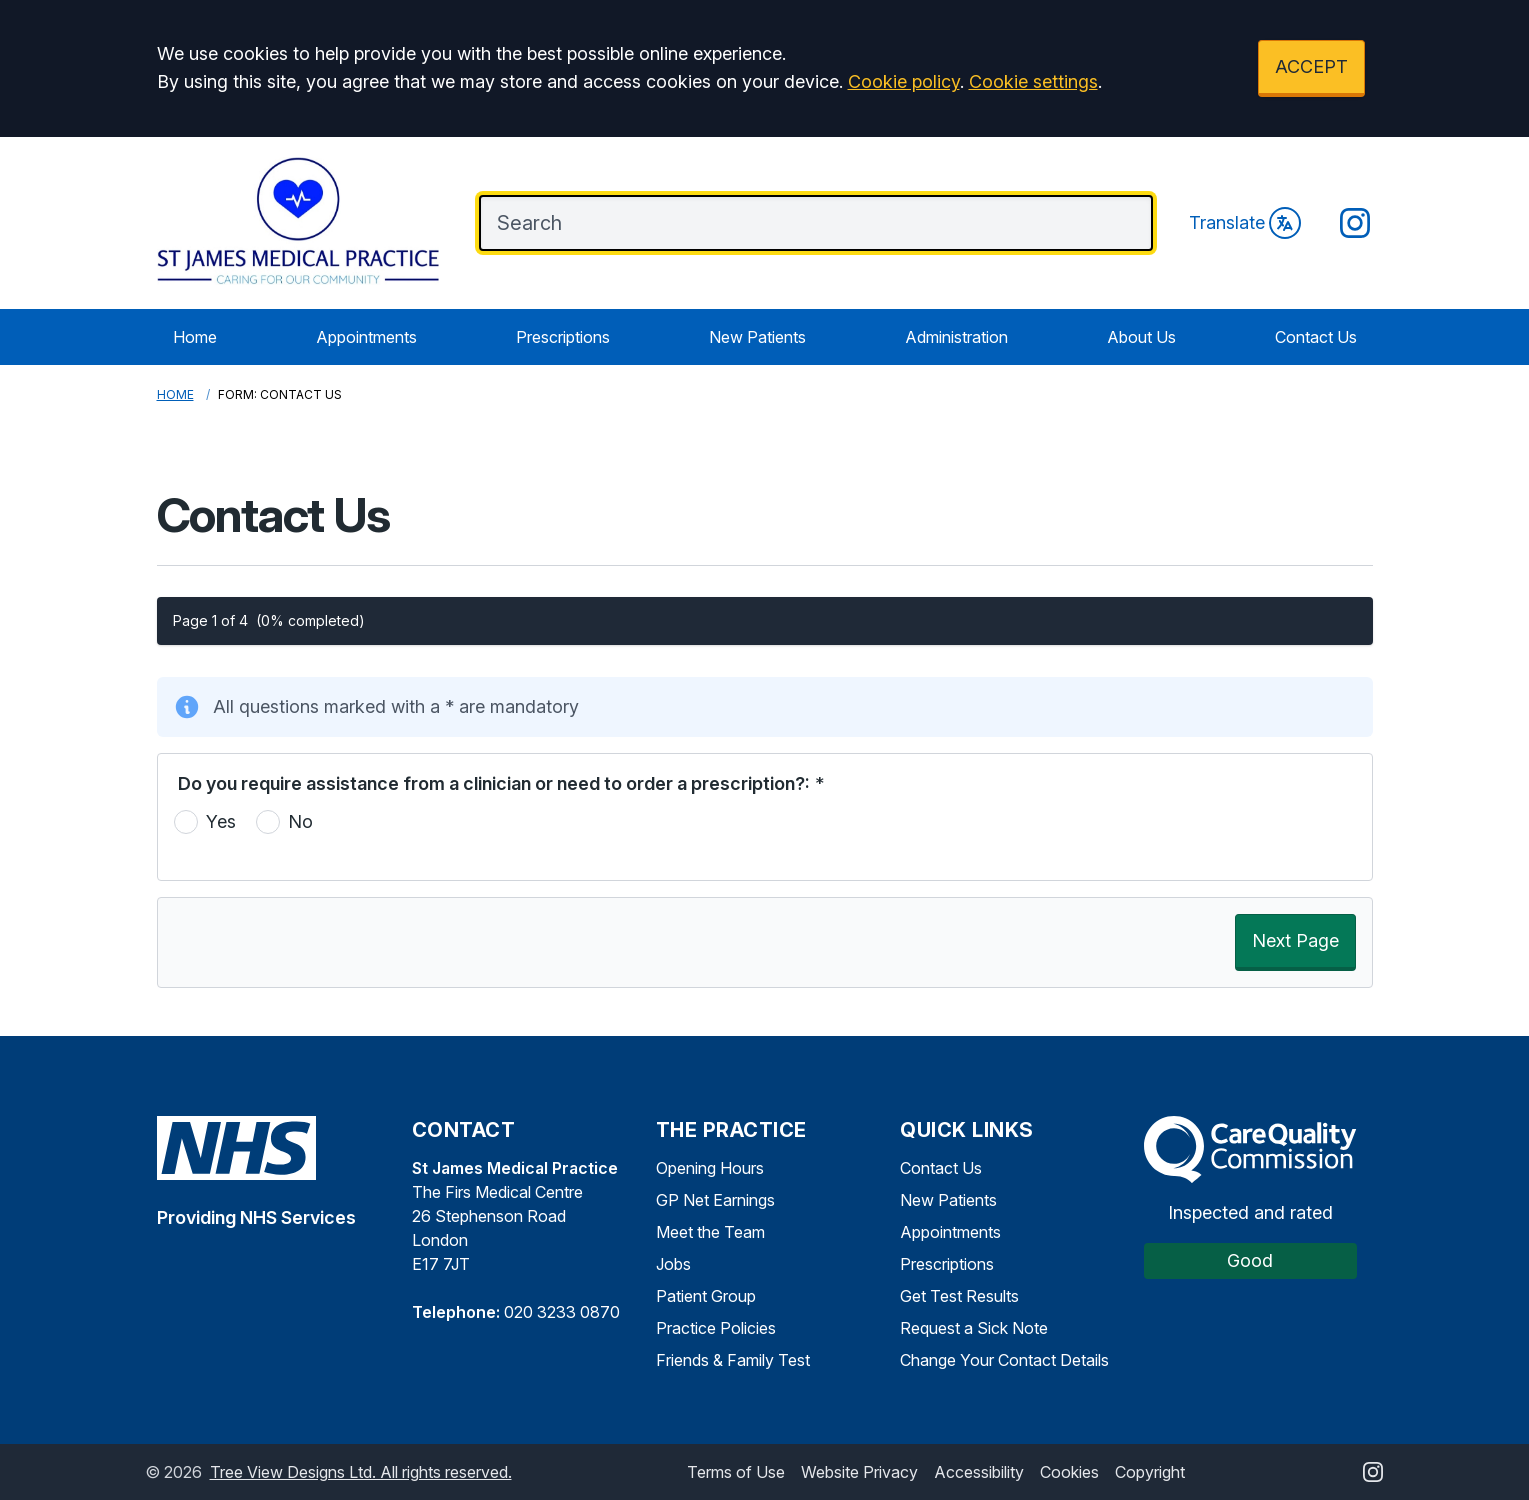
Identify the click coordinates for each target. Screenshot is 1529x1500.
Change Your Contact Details (1004, 1360)
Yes (221, 821)
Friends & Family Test (733, 1360)
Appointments (366, 337)
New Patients (757, 337)
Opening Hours (710, 1168)
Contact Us (1316, 337)
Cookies (1069, 1472)
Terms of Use (736, 1472)
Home (195, 337)
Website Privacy (859, 1472)
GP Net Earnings (715, 1200)
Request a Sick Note (974, 1328)
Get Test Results (959, 1296)
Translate (1245, 223)
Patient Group (706, 1296)
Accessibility (979, 1472)
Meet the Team (710, 1232)
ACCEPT (1311, 66)
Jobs (673, 1264)
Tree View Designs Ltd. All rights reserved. (361, 1472)
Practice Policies (716, 1328)
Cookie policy (904, 81)
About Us (1141, 337)
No (300, 821)
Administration (956, 337)
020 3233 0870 (562, 1312)
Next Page (1295, 940)
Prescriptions (563, 337)
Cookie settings (1033, 81)
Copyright (1150, 1472)
